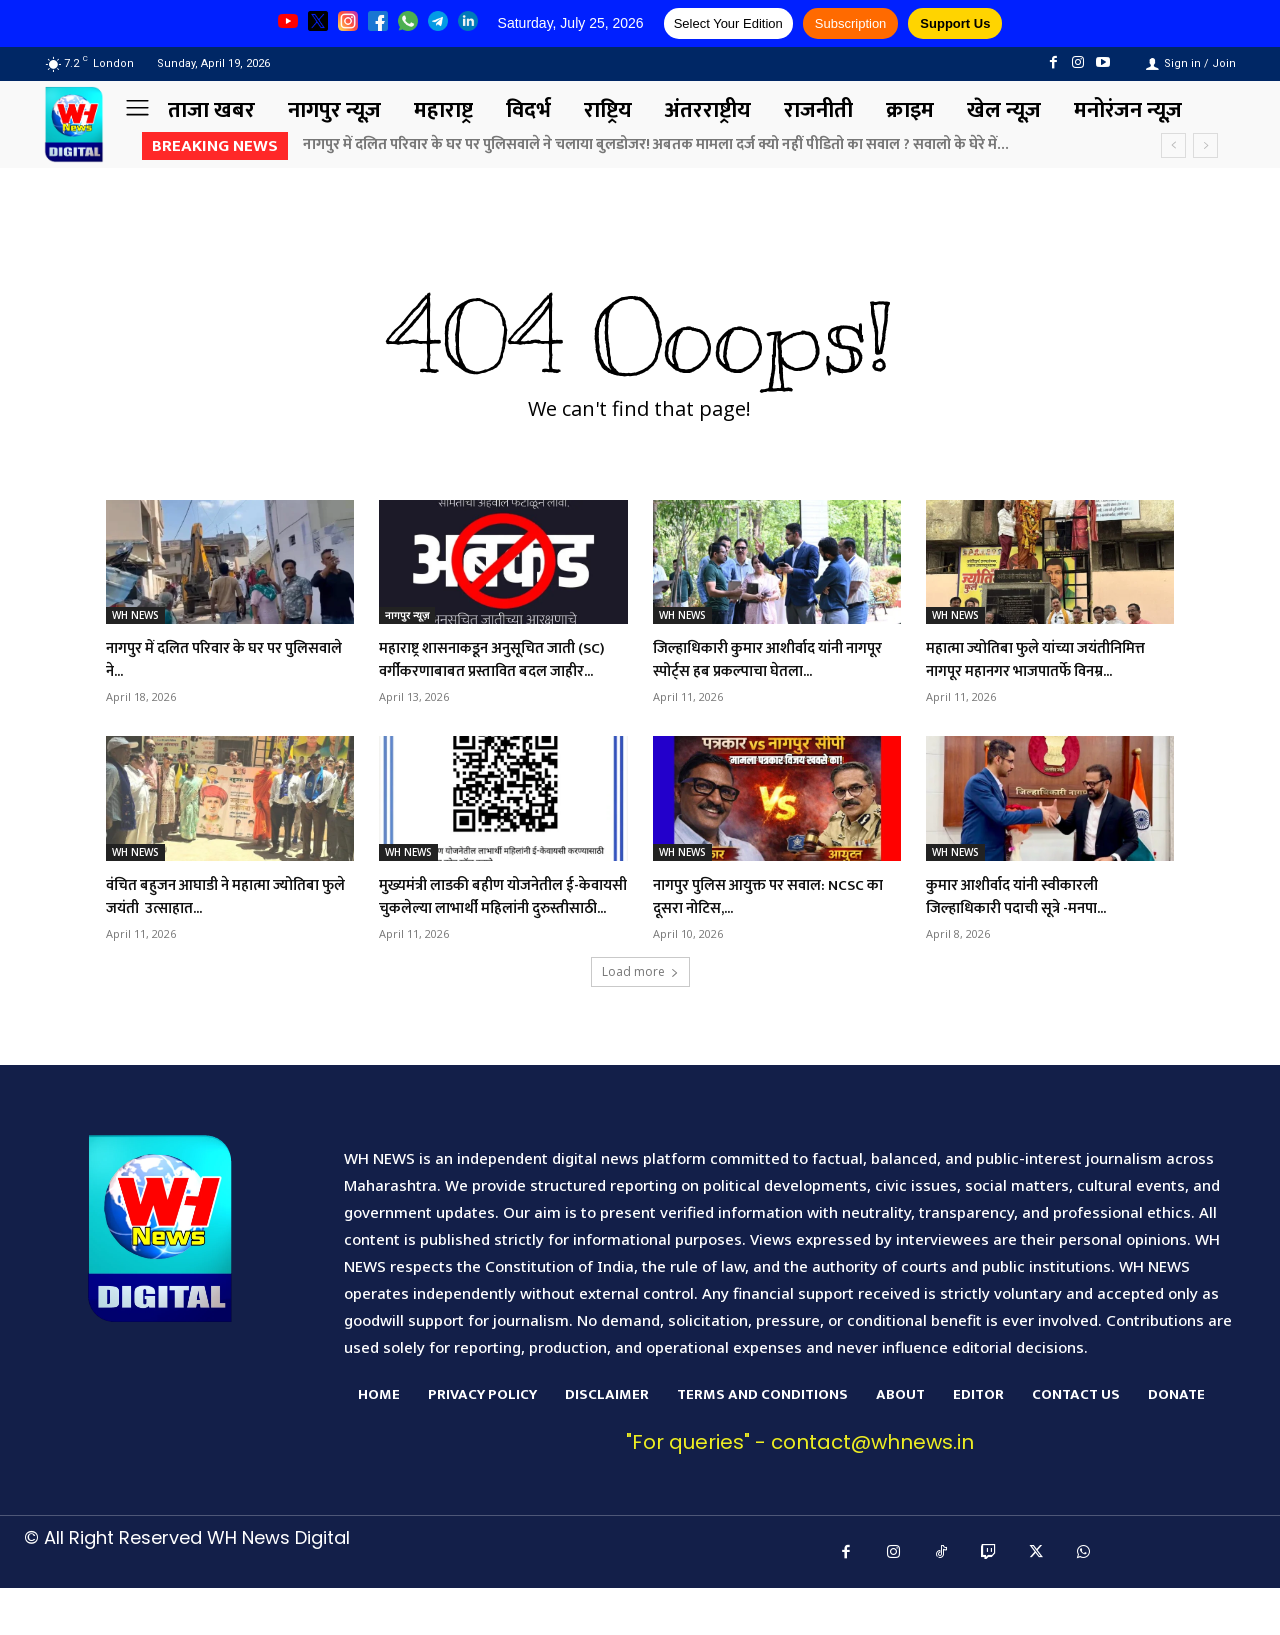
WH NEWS (135, 615)
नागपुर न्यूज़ (407, 615)
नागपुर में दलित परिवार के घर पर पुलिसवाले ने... (213, 659)
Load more (640, 1018)
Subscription (851, 23)
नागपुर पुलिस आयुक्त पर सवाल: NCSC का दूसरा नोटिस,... (757, 919)
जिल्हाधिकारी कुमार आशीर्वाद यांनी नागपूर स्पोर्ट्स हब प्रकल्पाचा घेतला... (773, 659)
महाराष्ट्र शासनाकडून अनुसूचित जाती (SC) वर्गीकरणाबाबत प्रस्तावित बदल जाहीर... (498, 671)
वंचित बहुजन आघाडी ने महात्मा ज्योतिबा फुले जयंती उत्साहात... (210, 919)
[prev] (1173, 145)
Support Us (955, 23)
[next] (1205, 145)
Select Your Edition (728, 23)
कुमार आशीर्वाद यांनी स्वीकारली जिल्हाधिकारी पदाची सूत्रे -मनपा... (1036, 919)
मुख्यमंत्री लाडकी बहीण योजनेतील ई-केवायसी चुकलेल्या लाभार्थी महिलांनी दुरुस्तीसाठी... (500, 931)
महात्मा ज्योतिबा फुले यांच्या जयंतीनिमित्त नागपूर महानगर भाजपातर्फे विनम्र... (1020, 671)
